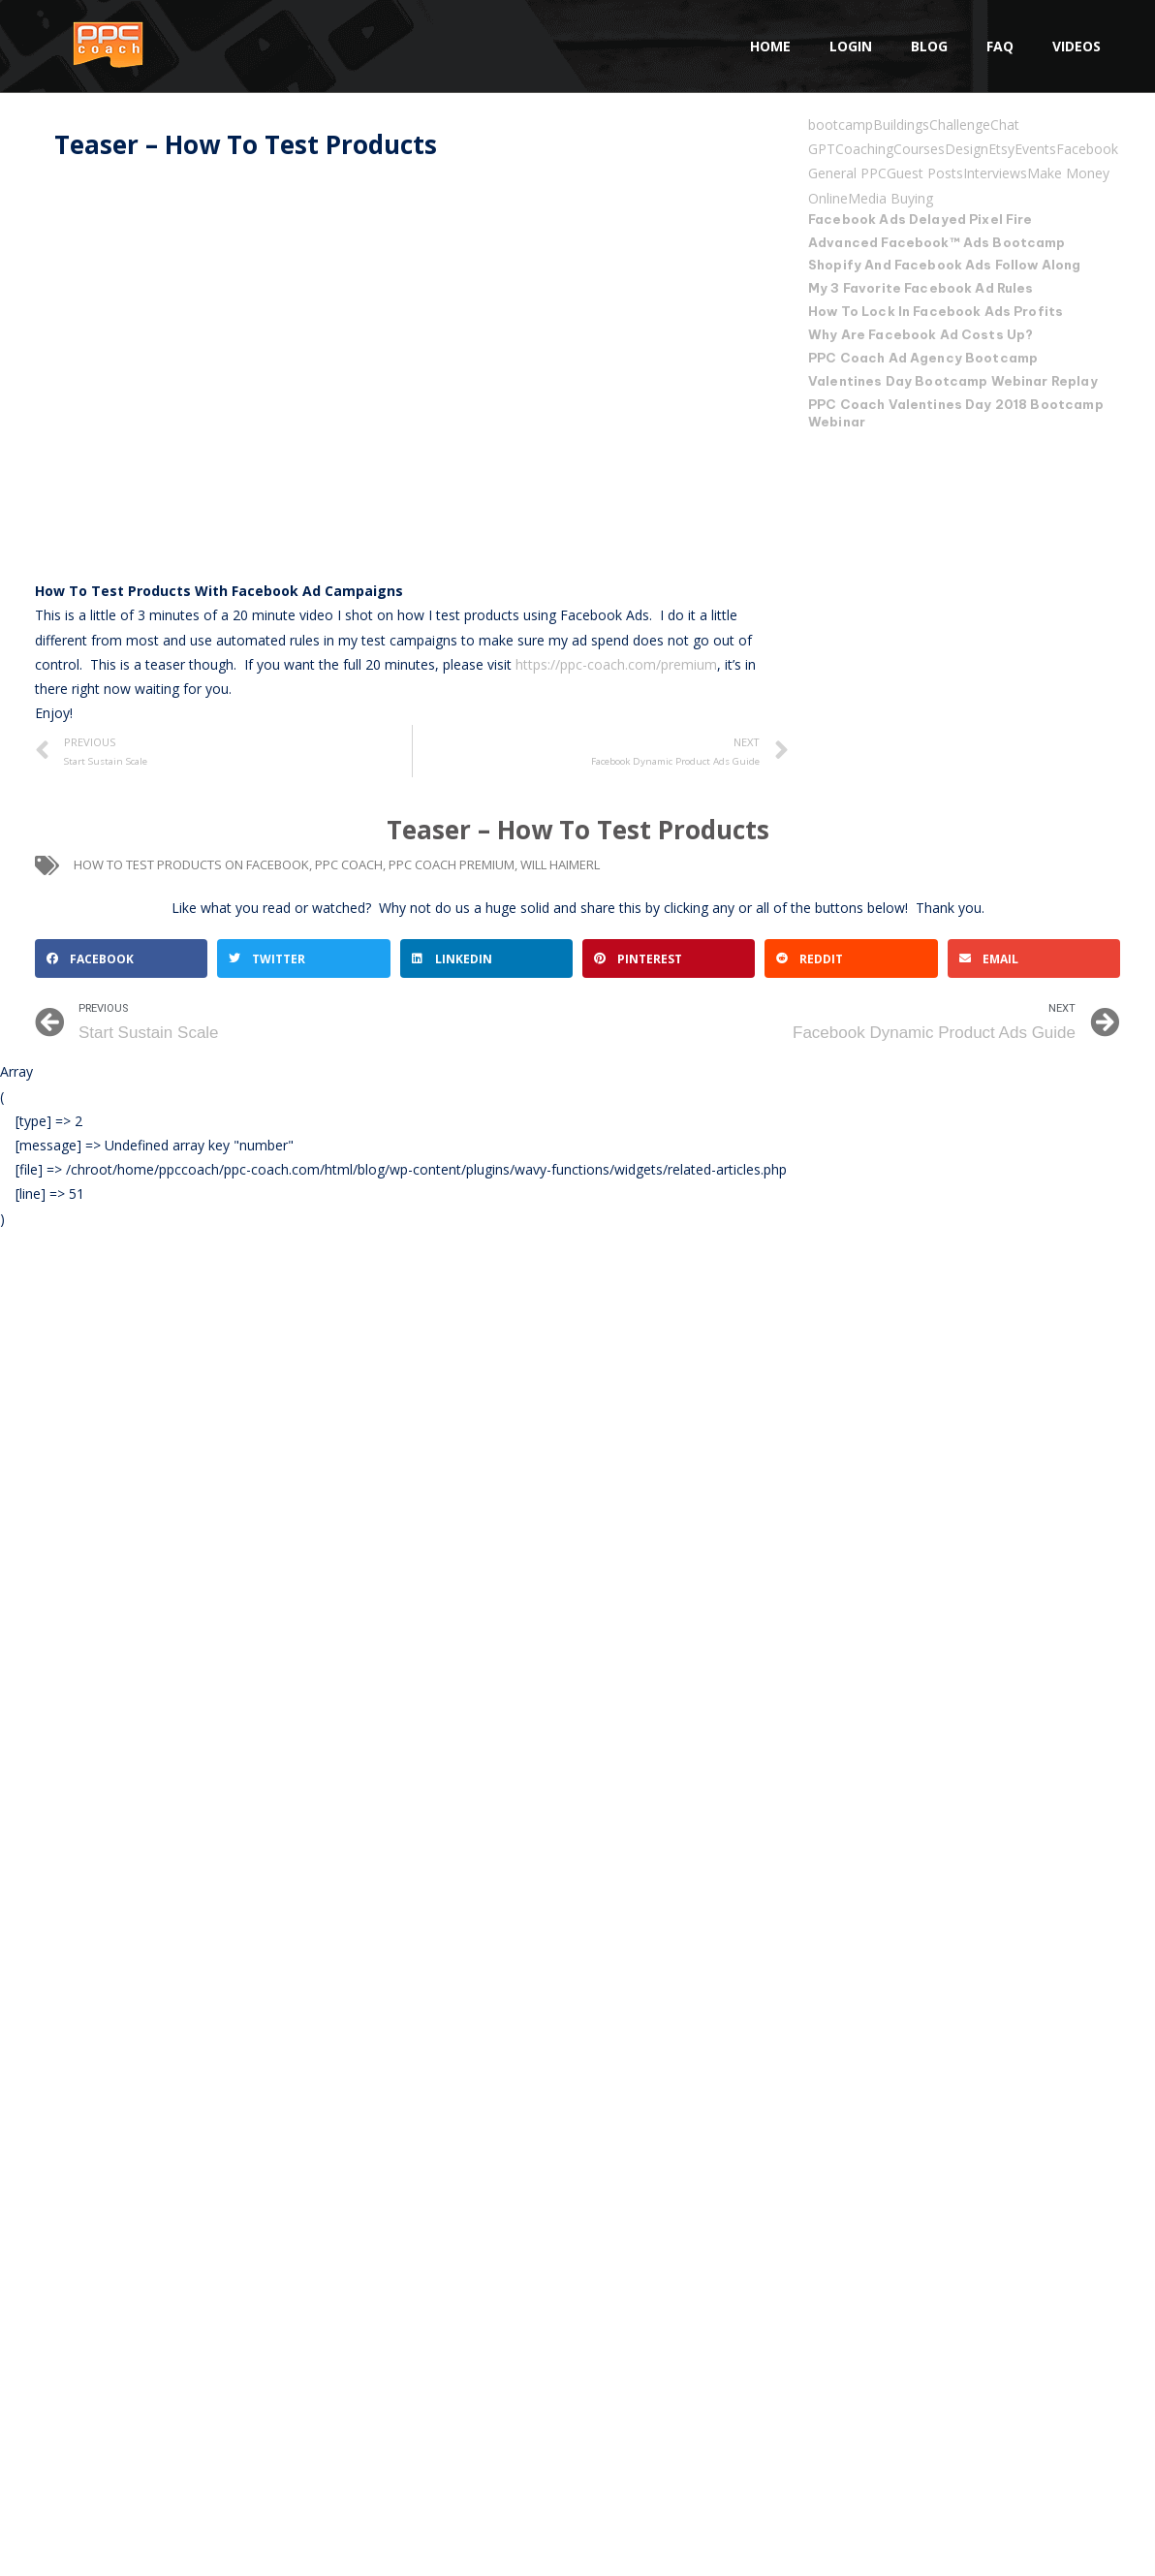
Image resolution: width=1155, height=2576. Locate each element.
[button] (121, 958)
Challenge (959, 124)
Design (966, 149)
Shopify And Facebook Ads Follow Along (944, 264)
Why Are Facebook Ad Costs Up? (920, 334)
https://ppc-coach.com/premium (616, 664)
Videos (1076, 46)
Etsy (1001, 149)
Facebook (1087, 149)
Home (770, 46)
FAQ (1000, 46)
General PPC (847, 173)
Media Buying (890, 198)
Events (1035, 149)
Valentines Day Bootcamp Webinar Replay (953, 381)
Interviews (995, 173)
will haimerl (560, 864)
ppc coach (349, 864)
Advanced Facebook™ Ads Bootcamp (937, 242)
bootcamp (840, 124)
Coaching (864, 149)
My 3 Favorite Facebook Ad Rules (921, 288)
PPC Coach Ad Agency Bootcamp (922, 357)
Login (850, 46)
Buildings (901, 124)
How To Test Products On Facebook (191, 864)
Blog (929, 46)
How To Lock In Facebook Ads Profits (934, 311)
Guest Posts (925, 173)
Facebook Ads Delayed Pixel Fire (920, 219)
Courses (919, 149)
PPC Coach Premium (452, 864)
